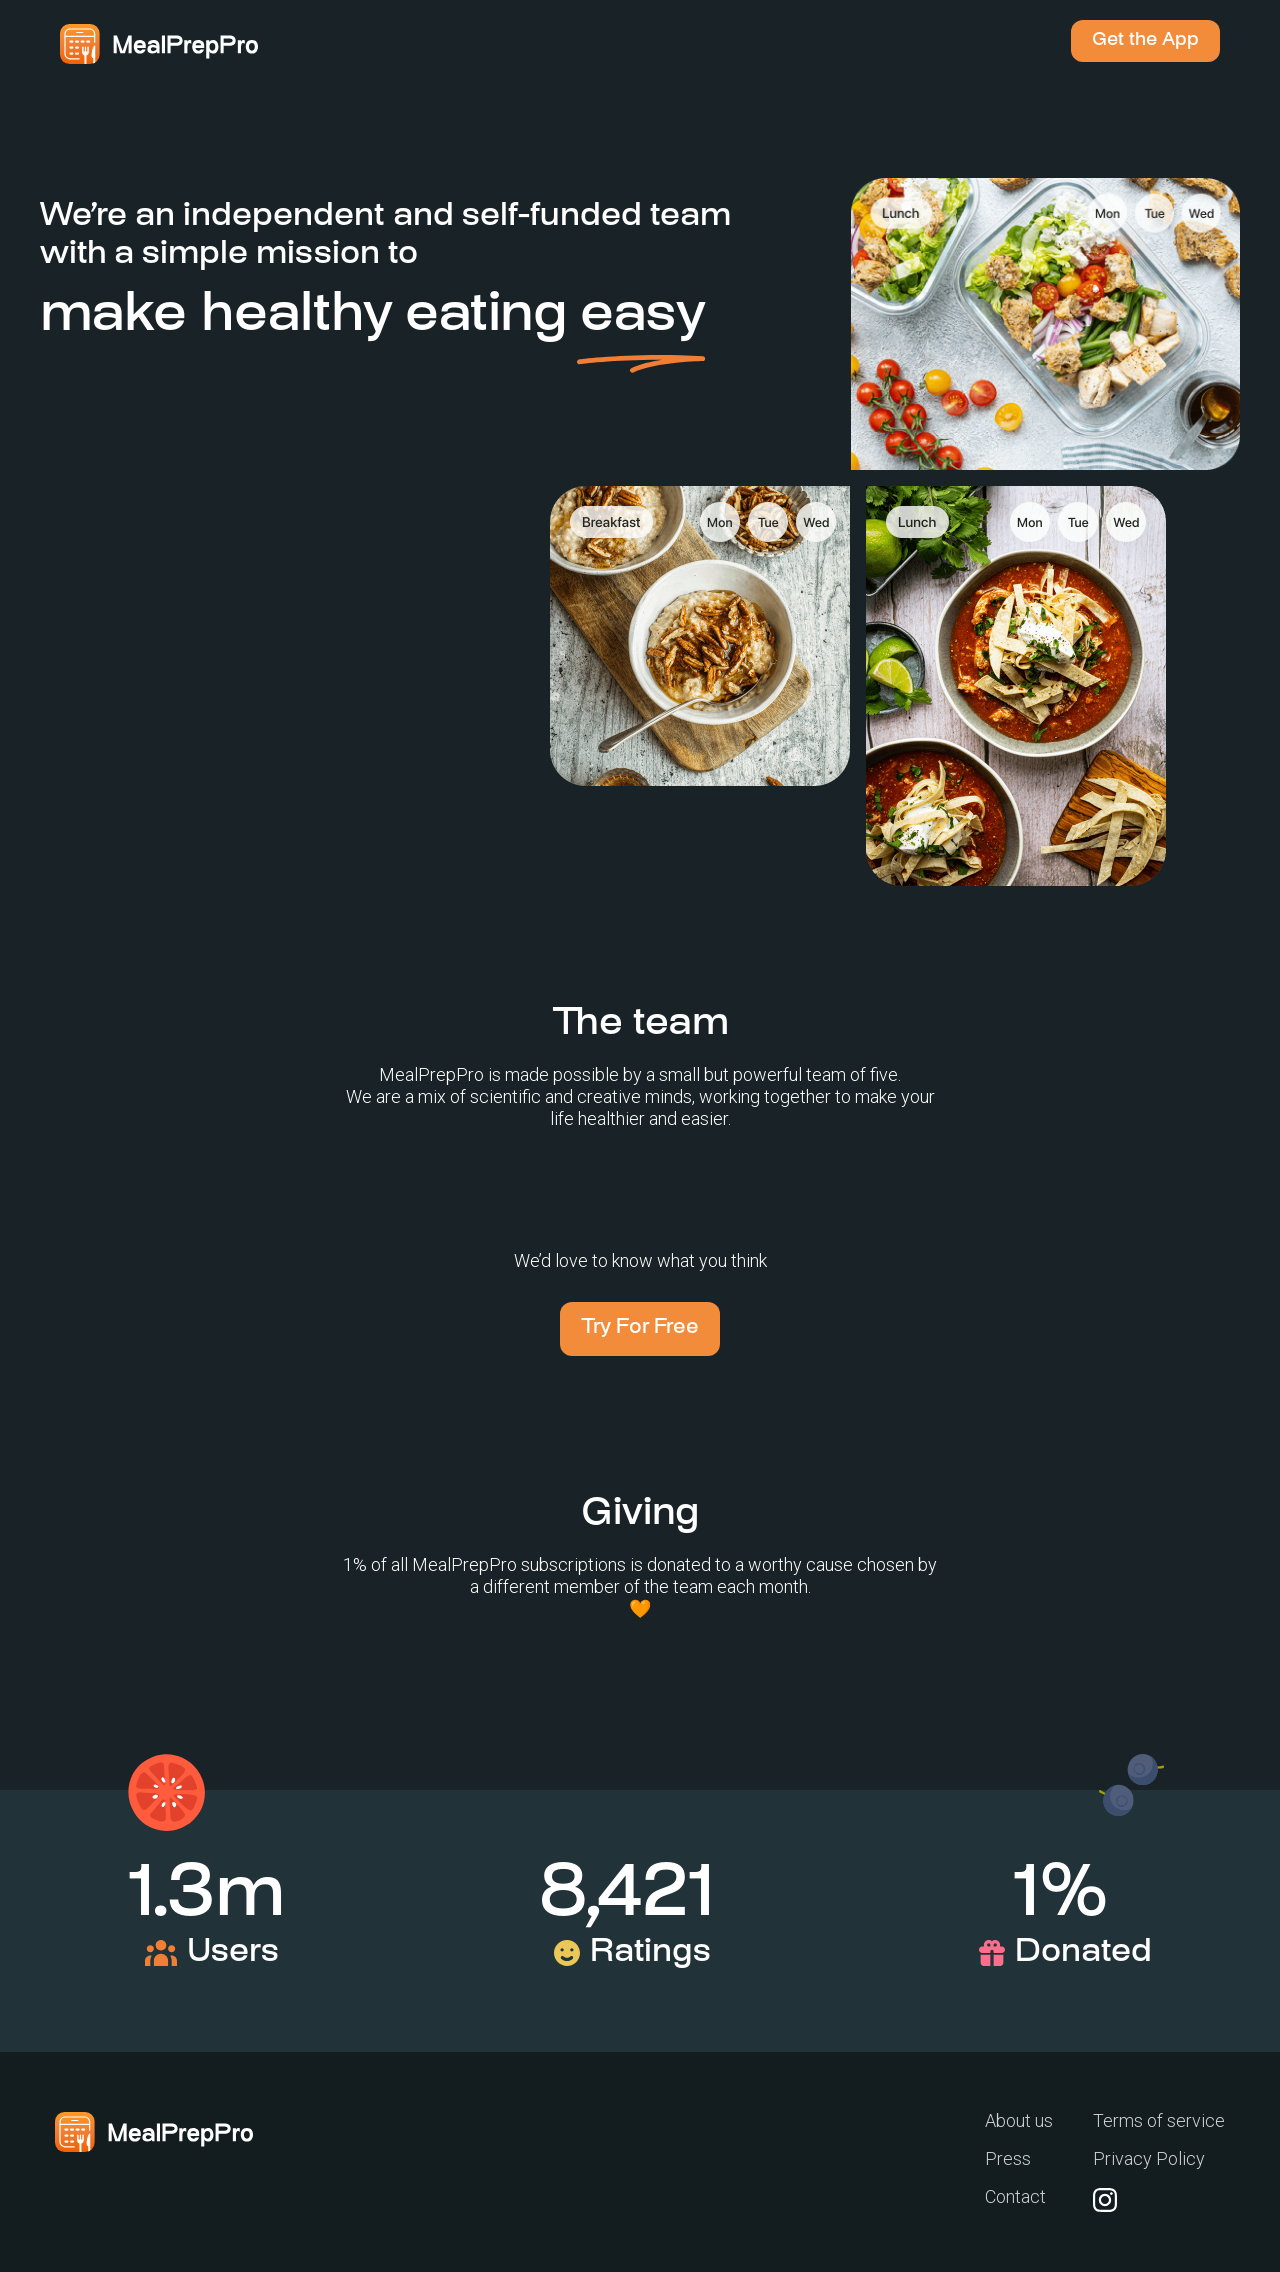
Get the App (1145, 40)
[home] (159, 44)
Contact (1015, 2196)
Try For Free (640, 1328)
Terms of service (1159, 2121)
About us (1019, 2121)
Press (1008, 2158)
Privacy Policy (1149, 2158)
